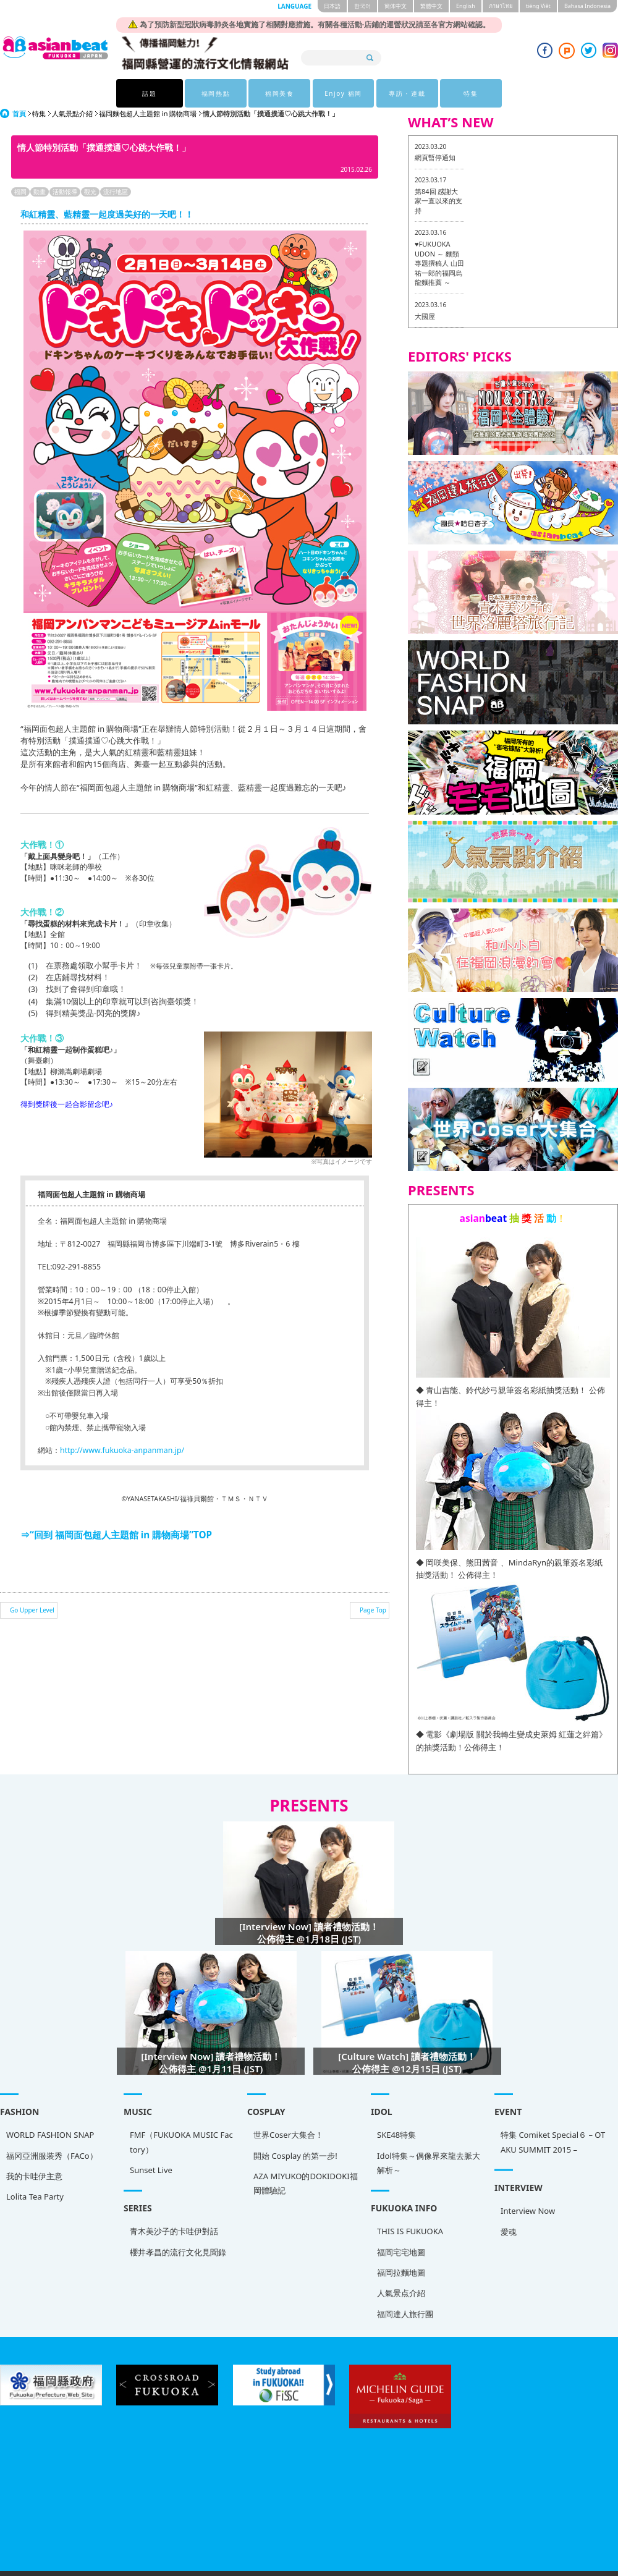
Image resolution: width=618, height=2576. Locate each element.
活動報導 (65, 191)
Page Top (373, 1610)
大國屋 (425, 316)
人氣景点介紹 (39, 2283)
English (465, 6)
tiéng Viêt (538, 6)
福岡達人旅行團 (43, 2304)
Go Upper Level (32, 1610)
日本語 (332, 6)
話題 (149, 93)
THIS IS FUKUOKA (48, 2221)
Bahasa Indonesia (587, 6)
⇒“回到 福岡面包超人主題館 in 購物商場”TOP (116, 1534)
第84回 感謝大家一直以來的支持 (438, 201)
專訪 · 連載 (405, 93)
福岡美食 (277, 93)
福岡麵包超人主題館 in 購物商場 (148, 113)
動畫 (39, 191)
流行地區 (115, 191)
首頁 (19, 113)
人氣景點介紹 (72, 113)
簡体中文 (395, 6)
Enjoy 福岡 (341, 93)
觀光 (90, 191)
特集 (469, 93)
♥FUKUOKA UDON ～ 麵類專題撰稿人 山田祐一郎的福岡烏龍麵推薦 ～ (439, 263)
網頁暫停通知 (435, 157)
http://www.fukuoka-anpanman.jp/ (122, 1450)
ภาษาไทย (500, 6)
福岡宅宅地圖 (39, 2242)
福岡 (20, 191)
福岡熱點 (213, 93)
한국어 (362, 6)
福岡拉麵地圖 (39, 2262)
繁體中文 (431, 6)
